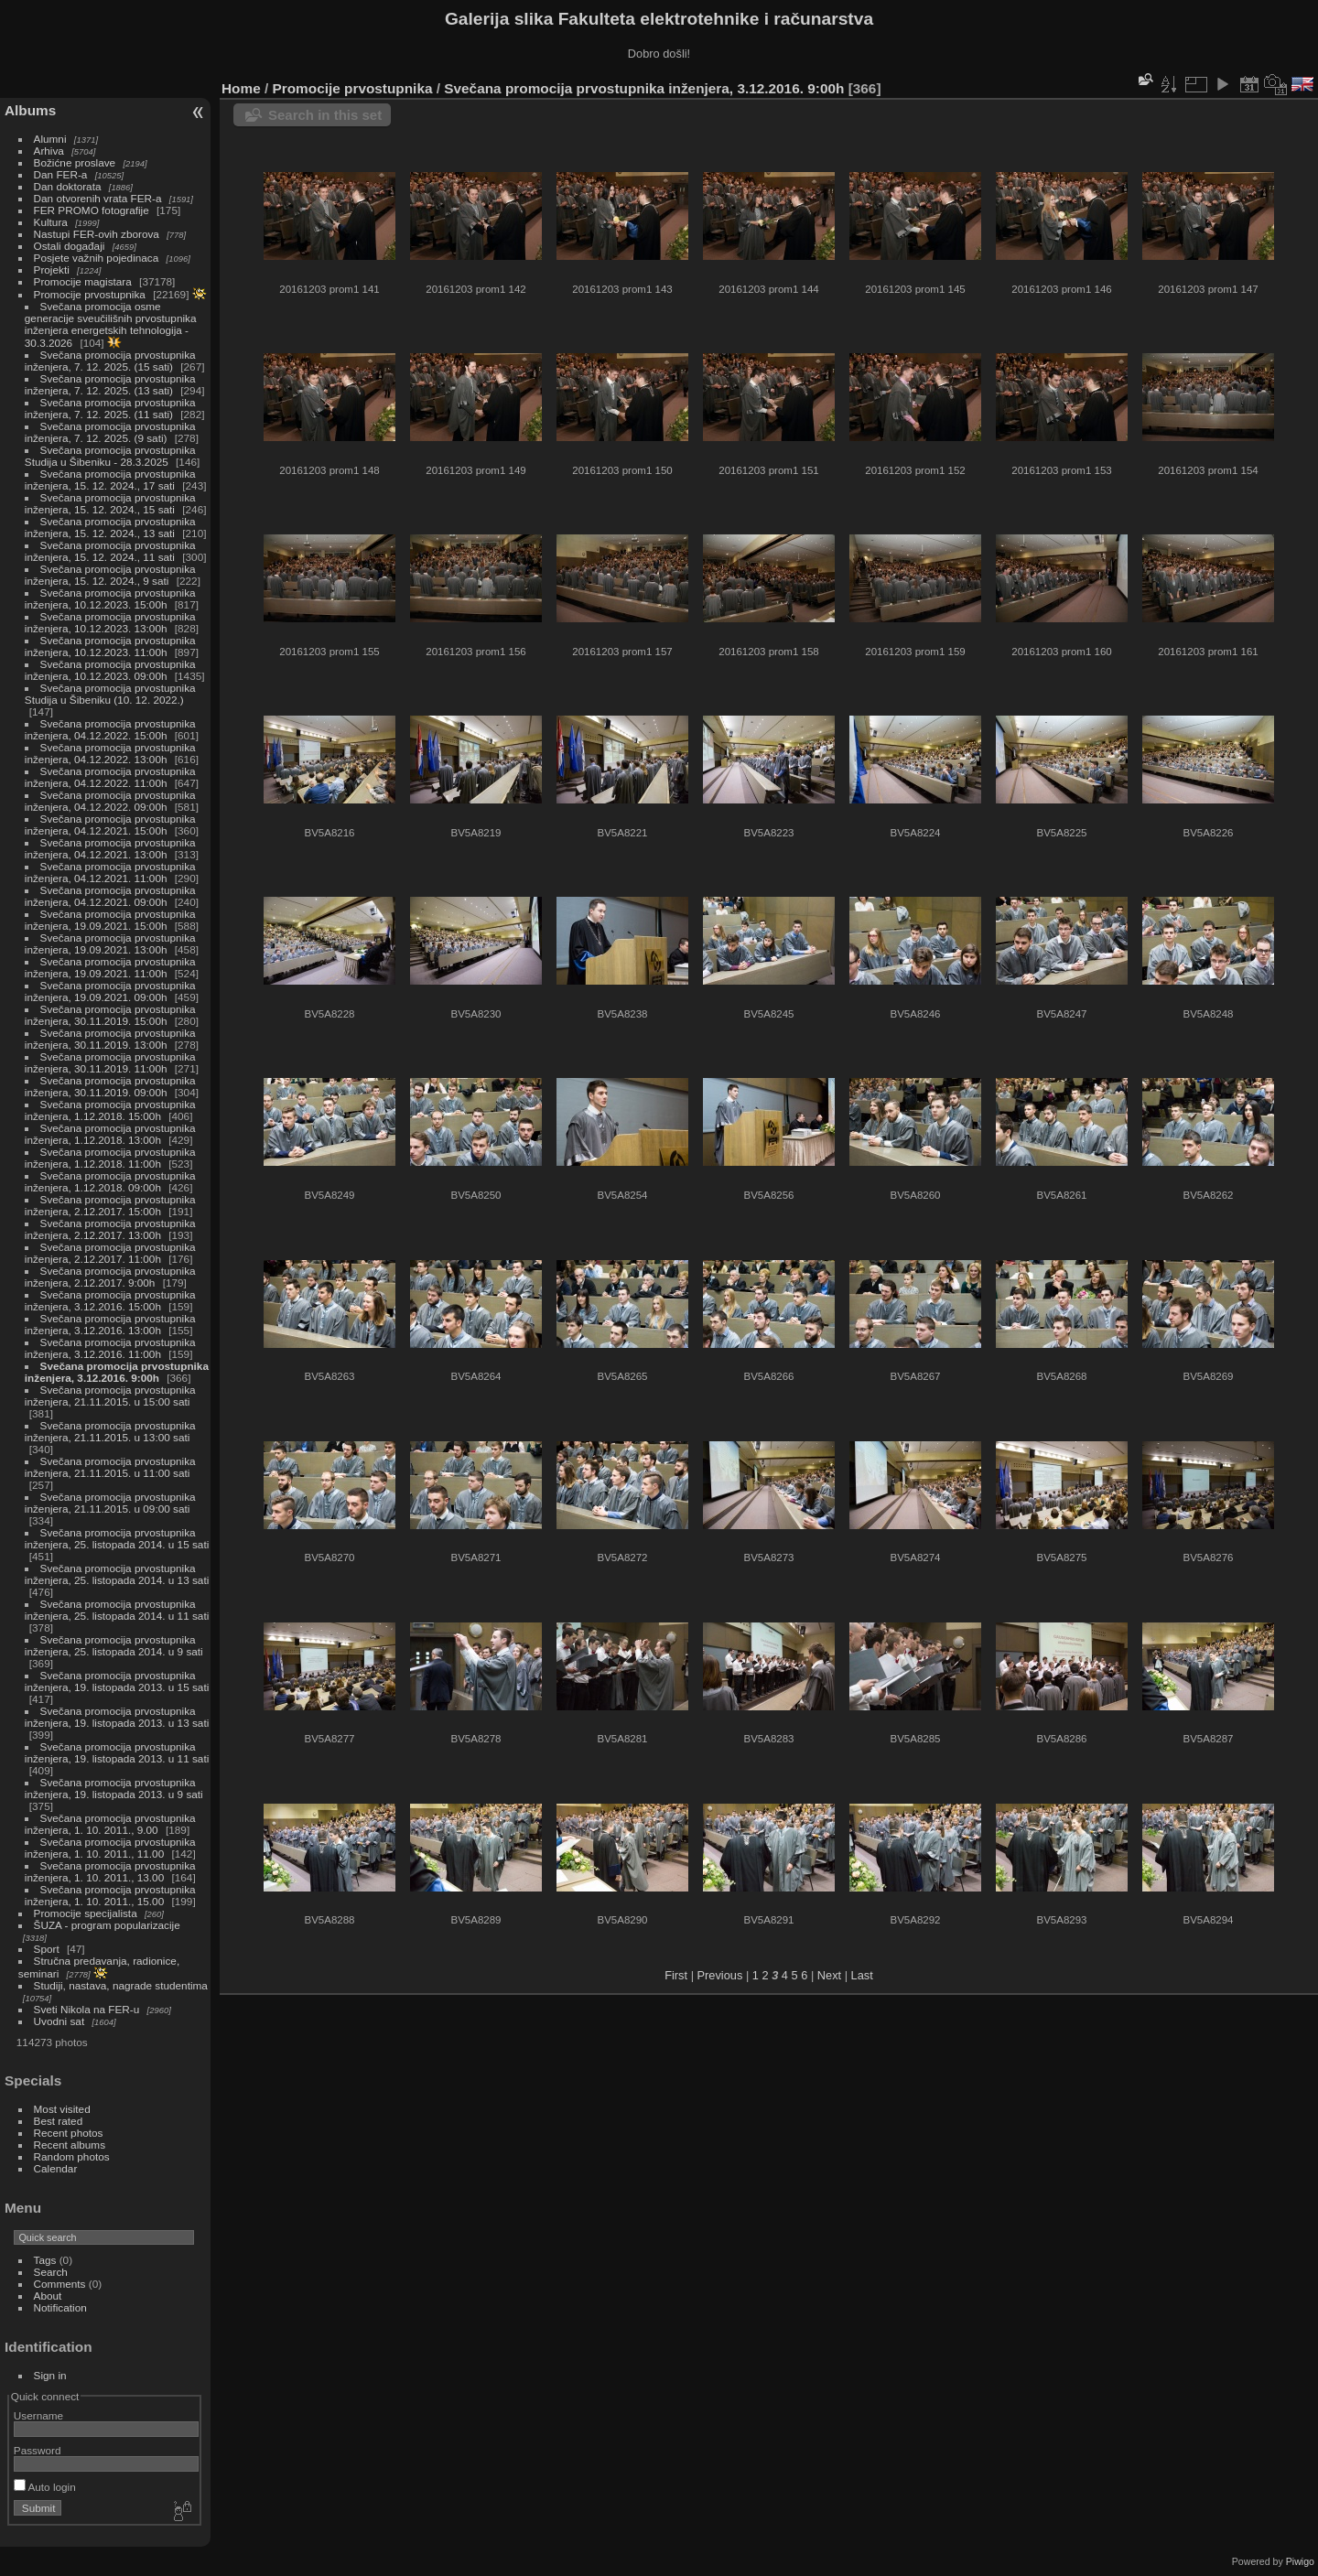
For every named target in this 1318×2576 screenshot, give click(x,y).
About (48, 2295)
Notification (60, 2307)
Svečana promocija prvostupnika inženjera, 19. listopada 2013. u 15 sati (117, 1681)
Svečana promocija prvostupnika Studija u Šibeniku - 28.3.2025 (110, 456)
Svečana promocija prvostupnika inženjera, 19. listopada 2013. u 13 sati (117, 1717)
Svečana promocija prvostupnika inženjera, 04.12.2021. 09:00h (110, 896)
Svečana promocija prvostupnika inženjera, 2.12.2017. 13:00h (110, 1229)
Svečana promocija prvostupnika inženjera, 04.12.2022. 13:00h (110, 753)
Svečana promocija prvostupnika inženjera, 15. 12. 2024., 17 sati (110, 479)
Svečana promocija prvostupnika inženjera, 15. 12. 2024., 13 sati (110, 527)
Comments (60, 2284)
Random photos (72, 2156)
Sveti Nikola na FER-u (87, 2009)
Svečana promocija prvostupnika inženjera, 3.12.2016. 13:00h (110, 1324)
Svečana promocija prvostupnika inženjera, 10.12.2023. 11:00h (110, 646)
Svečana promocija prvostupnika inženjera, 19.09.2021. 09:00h (110, 991)
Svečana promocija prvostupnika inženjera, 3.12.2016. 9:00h (117, 1372)
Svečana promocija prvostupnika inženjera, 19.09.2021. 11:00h (110, 967)
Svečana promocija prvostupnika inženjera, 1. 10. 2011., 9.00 (110, 1824)
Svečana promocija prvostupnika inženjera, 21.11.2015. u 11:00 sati (110, 1467)
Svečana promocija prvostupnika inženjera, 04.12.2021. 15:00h (110, 824)
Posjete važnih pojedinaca (96, 258)
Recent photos (68, 2133)
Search (51, 2272)
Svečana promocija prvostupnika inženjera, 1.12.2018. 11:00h (110, 1157)
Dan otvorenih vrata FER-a (98, 198)
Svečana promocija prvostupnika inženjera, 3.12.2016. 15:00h (110, 1300)
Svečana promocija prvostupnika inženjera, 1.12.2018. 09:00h (110, 1181)
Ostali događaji (69, 246)
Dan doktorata (68, 186)
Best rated (58, 2121)
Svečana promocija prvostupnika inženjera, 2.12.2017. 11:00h (110, 1253)
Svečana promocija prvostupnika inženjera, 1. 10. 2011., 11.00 (110, 1847)
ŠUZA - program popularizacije (107, 1925)
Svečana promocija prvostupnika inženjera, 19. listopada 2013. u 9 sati (114, 1788)
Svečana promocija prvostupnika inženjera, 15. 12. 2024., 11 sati (110, 551)
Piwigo (1300, 2561)
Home (241, 88)
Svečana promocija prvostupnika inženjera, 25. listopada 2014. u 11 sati (117, 1610)
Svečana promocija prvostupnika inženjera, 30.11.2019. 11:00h (110, 1062)
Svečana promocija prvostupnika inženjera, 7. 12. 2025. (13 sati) (110, 384)
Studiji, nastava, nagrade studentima (121, 1985)
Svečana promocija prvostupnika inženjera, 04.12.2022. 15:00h (110, 729)
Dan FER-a (61, 174)
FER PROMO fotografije (91, 210)
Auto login (45, 2487)
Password (37, 2450)
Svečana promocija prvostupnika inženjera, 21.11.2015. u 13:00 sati (110, 1431)
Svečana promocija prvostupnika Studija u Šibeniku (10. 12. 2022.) (110, 694)
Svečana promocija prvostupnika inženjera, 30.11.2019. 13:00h (110, 1039)
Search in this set (325, 115)
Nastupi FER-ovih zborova (96, 234)
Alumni (50, 139)
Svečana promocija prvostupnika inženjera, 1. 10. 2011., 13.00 (110, 1871)
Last (862, 1975)
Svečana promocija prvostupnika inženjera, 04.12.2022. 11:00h (110, 777)
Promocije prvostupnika (90, 294)
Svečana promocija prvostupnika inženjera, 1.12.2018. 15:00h (110, 1110)
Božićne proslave (75, 162)
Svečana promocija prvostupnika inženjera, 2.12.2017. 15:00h (110, 1205)
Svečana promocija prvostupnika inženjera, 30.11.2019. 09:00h (110, 1086)
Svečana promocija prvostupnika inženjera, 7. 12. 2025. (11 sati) (110, 408)
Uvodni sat (59, 2021)
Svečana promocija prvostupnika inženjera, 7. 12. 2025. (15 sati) (110, 360)
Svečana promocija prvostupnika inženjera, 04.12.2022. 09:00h (110, 801)
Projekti (52, 269)
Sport (46, 1949)
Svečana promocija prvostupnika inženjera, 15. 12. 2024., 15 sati (110, 503)
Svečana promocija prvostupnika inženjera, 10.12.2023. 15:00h (110, 598)
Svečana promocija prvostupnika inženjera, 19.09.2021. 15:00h (110, 920)
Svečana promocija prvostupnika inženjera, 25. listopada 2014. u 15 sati (117, 1538)
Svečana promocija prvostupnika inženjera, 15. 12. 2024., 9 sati (110, 575)
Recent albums (69, 2144)
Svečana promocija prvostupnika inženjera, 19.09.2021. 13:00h (110, 943)
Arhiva (49, 150)
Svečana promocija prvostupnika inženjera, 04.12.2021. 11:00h (110, 872)
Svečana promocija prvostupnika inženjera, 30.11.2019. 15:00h (110, 1015)
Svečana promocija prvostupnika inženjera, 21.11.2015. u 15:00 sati (110, 1395)
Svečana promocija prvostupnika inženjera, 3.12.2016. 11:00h (110, 1348)
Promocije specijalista (85, 1913)
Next (829, 1975)
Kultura (51, 222)
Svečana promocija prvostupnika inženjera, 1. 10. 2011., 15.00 (110, 1895)
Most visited (62, 2109)
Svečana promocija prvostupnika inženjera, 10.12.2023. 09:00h (110, 670)
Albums (30, 110)
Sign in (50, 2375)
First (675, 1975)
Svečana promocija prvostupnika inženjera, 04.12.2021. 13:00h (110, 848)
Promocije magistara (83, 281)
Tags (45, 2260)
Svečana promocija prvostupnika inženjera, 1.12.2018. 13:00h (110, 1134)
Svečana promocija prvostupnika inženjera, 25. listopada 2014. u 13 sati (117, 1574)
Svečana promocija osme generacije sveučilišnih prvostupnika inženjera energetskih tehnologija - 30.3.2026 (111, 324)
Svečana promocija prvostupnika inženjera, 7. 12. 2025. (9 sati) (110, 432)
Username (38, 2415)
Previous (720, 1975)
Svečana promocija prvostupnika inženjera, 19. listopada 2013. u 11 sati (117, 1752)
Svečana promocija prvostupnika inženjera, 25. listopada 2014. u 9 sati (114, 1645)
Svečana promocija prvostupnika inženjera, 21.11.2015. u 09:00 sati (110, 1502)
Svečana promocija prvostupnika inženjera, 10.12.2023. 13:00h (110, 622)
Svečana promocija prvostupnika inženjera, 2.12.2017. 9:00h (110, 1276)
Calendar (56, 2168)
